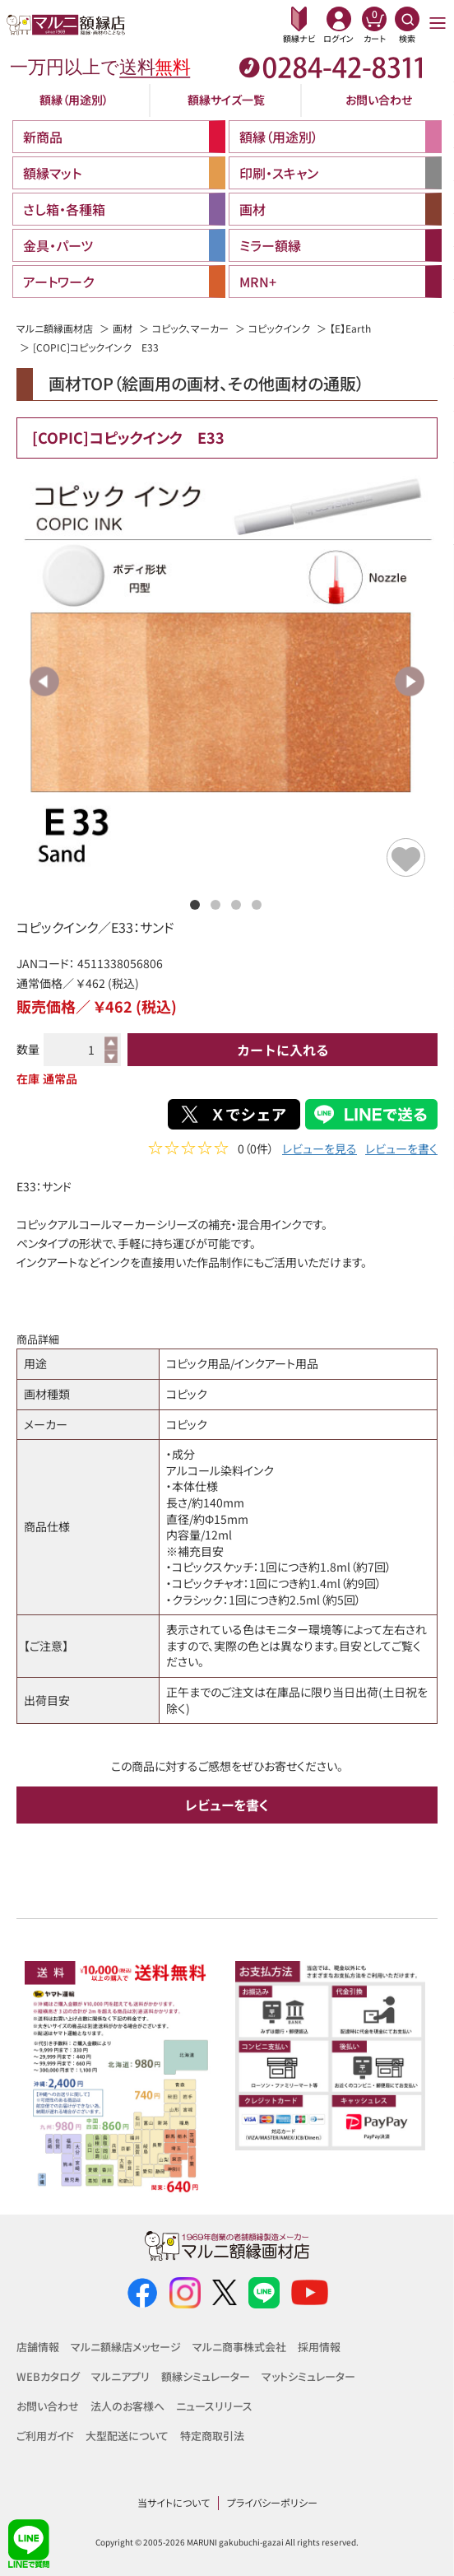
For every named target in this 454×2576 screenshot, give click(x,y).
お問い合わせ (378, 99)
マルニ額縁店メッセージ (126, 2347)
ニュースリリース (214, 2406)
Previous (45, 681)
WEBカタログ (48, 2376)
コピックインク (279, 328)
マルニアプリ (120, 2376)
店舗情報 (37, 2347)
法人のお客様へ (127, 2406)
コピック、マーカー (190, 328)
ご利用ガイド (45, 2435)
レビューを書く (401, 1150)
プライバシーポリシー (272, 2502)
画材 (122, 328)
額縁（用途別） (74, 99)
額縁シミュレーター (205, 2376)
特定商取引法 (212, 2435)
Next (409, 681)
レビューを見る (319, 1150)
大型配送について (127, 2435)
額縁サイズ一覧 (226, 99)
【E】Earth (350, 328)
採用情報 (319, 2347)
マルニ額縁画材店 (54, 328)
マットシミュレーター (308, 2376)
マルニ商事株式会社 (239, 2347)
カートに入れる (283, 1050)
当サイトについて (173, 2502)
